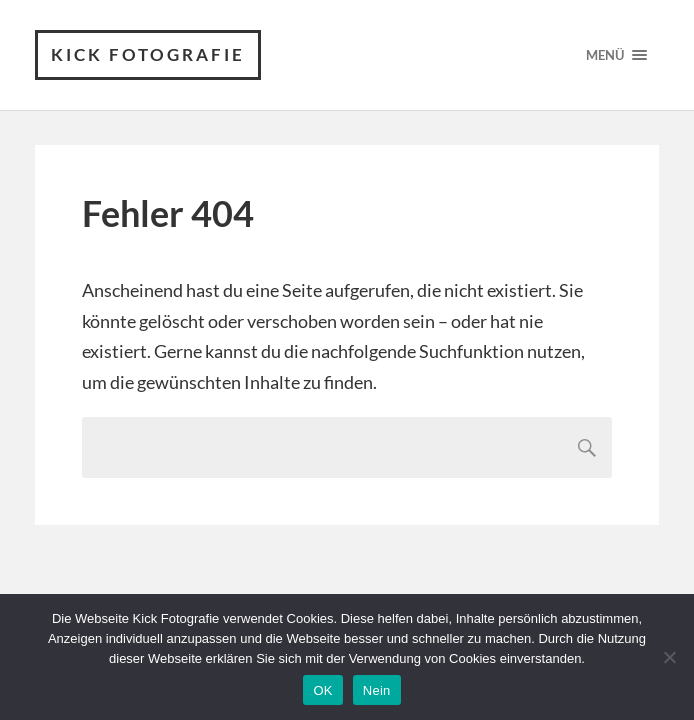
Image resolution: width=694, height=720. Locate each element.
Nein (377, 690)
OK (322, 690)
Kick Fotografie (148, 54)
